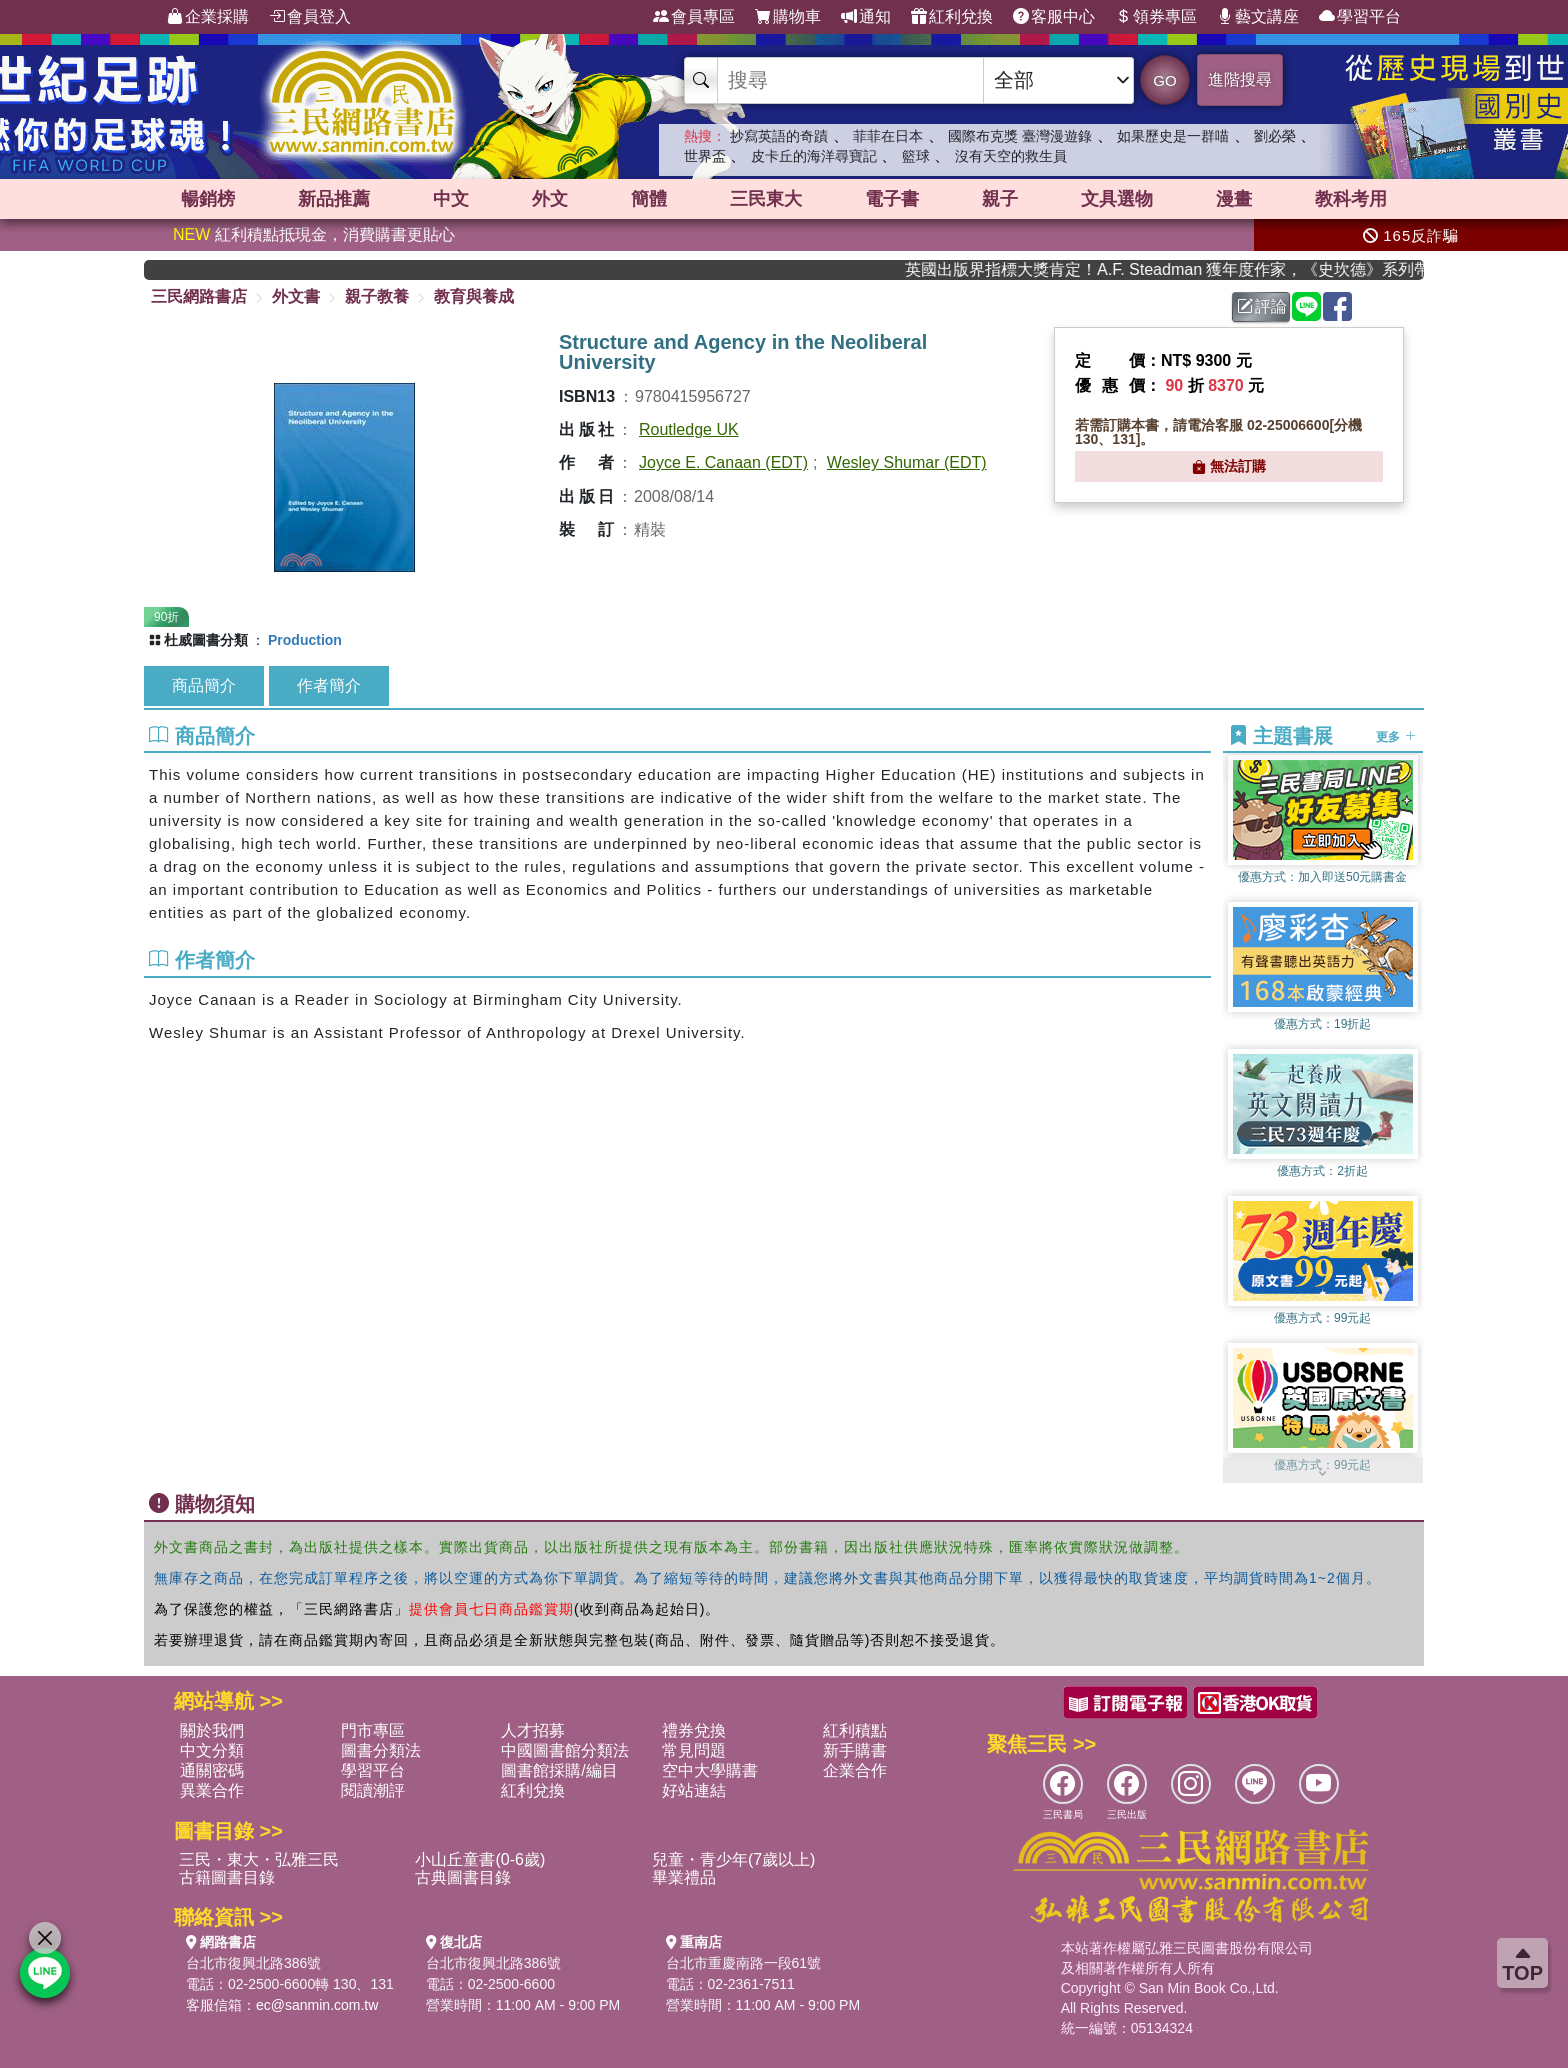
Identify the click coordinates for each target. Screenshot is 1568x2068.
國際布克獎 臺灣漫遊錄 (1020, 136)
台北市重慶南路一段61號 (744, 1963)
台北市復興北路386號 (253, 1963)
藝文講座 (1258, 17)
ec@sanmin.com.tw (317, 2005)
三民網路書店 (199, 296)
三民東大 (766, 199)
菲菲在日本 (888, 136)
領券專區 (1156, 17)
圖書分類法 (381, 1750)
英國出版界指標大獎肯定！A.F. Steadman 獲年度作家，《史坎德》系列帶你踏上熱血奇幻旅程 (1188, 269)
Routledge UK (689, 429)
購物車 (788, 17)
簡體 (649, 199)
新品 (334, 199)
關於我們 (212, 1730)
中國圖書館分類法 (565, 1750)
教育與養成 (474, 296)
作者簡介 (329, 685)
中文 (451, 199)
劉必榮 (1275, 136)
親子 (1000, 199)
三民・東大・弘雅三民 (259, 1859)
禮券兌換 (694, 1730)
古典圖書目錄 (463, 1877)
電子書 (892, 199)
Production (305, 640)
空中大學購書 (710, 1770)
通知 (866, 17)
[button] (1323, 1473)
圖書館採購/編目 (559, 1770)
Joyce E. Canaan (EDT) (723, 462)
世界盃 (705, 156)
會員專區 (694, 17)
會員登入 (310, 17)
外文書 (296, 296)
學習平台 (1360, 17)
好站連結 (694, 1790)
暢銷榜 (208, 199)
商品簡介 (204, 685)
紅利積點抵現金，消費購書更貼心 (314, 234)
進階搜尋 (1240, 79)
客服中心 (1054, 17)
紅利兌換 (952, 17)
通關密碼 (212, 1770)
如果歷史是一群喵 (1173, 136)
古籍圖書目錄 (227, 1877)
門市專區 (373, 1730)
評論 (1262, 306)
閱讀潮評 (373, 1790)
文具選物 (1117, 199)
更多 (1395, 737)
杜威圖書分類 (206, 640)
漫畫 (1234, 199)
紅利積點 (855, 1730)
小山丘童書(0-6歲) (480, 1859)
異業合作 (212, 1790)
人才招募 (533, 1730)
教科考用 (1351, 199)
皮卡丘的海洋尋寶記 (814, 156)
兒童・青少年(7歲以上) (734, 1859)
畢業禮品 (684, 1877)
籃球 (916, 156)
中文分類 (212, 1750)
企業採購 (208, 17)
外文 (550, 199)
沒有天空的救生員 (1011, 156)
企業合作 (855, 1770)
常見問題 (694, 1750)
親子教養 (377, 296)
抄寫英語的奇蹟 (779, 136)
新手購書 (855, 1750)
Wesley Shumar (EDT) (907, 462)
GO (1164, 80)
